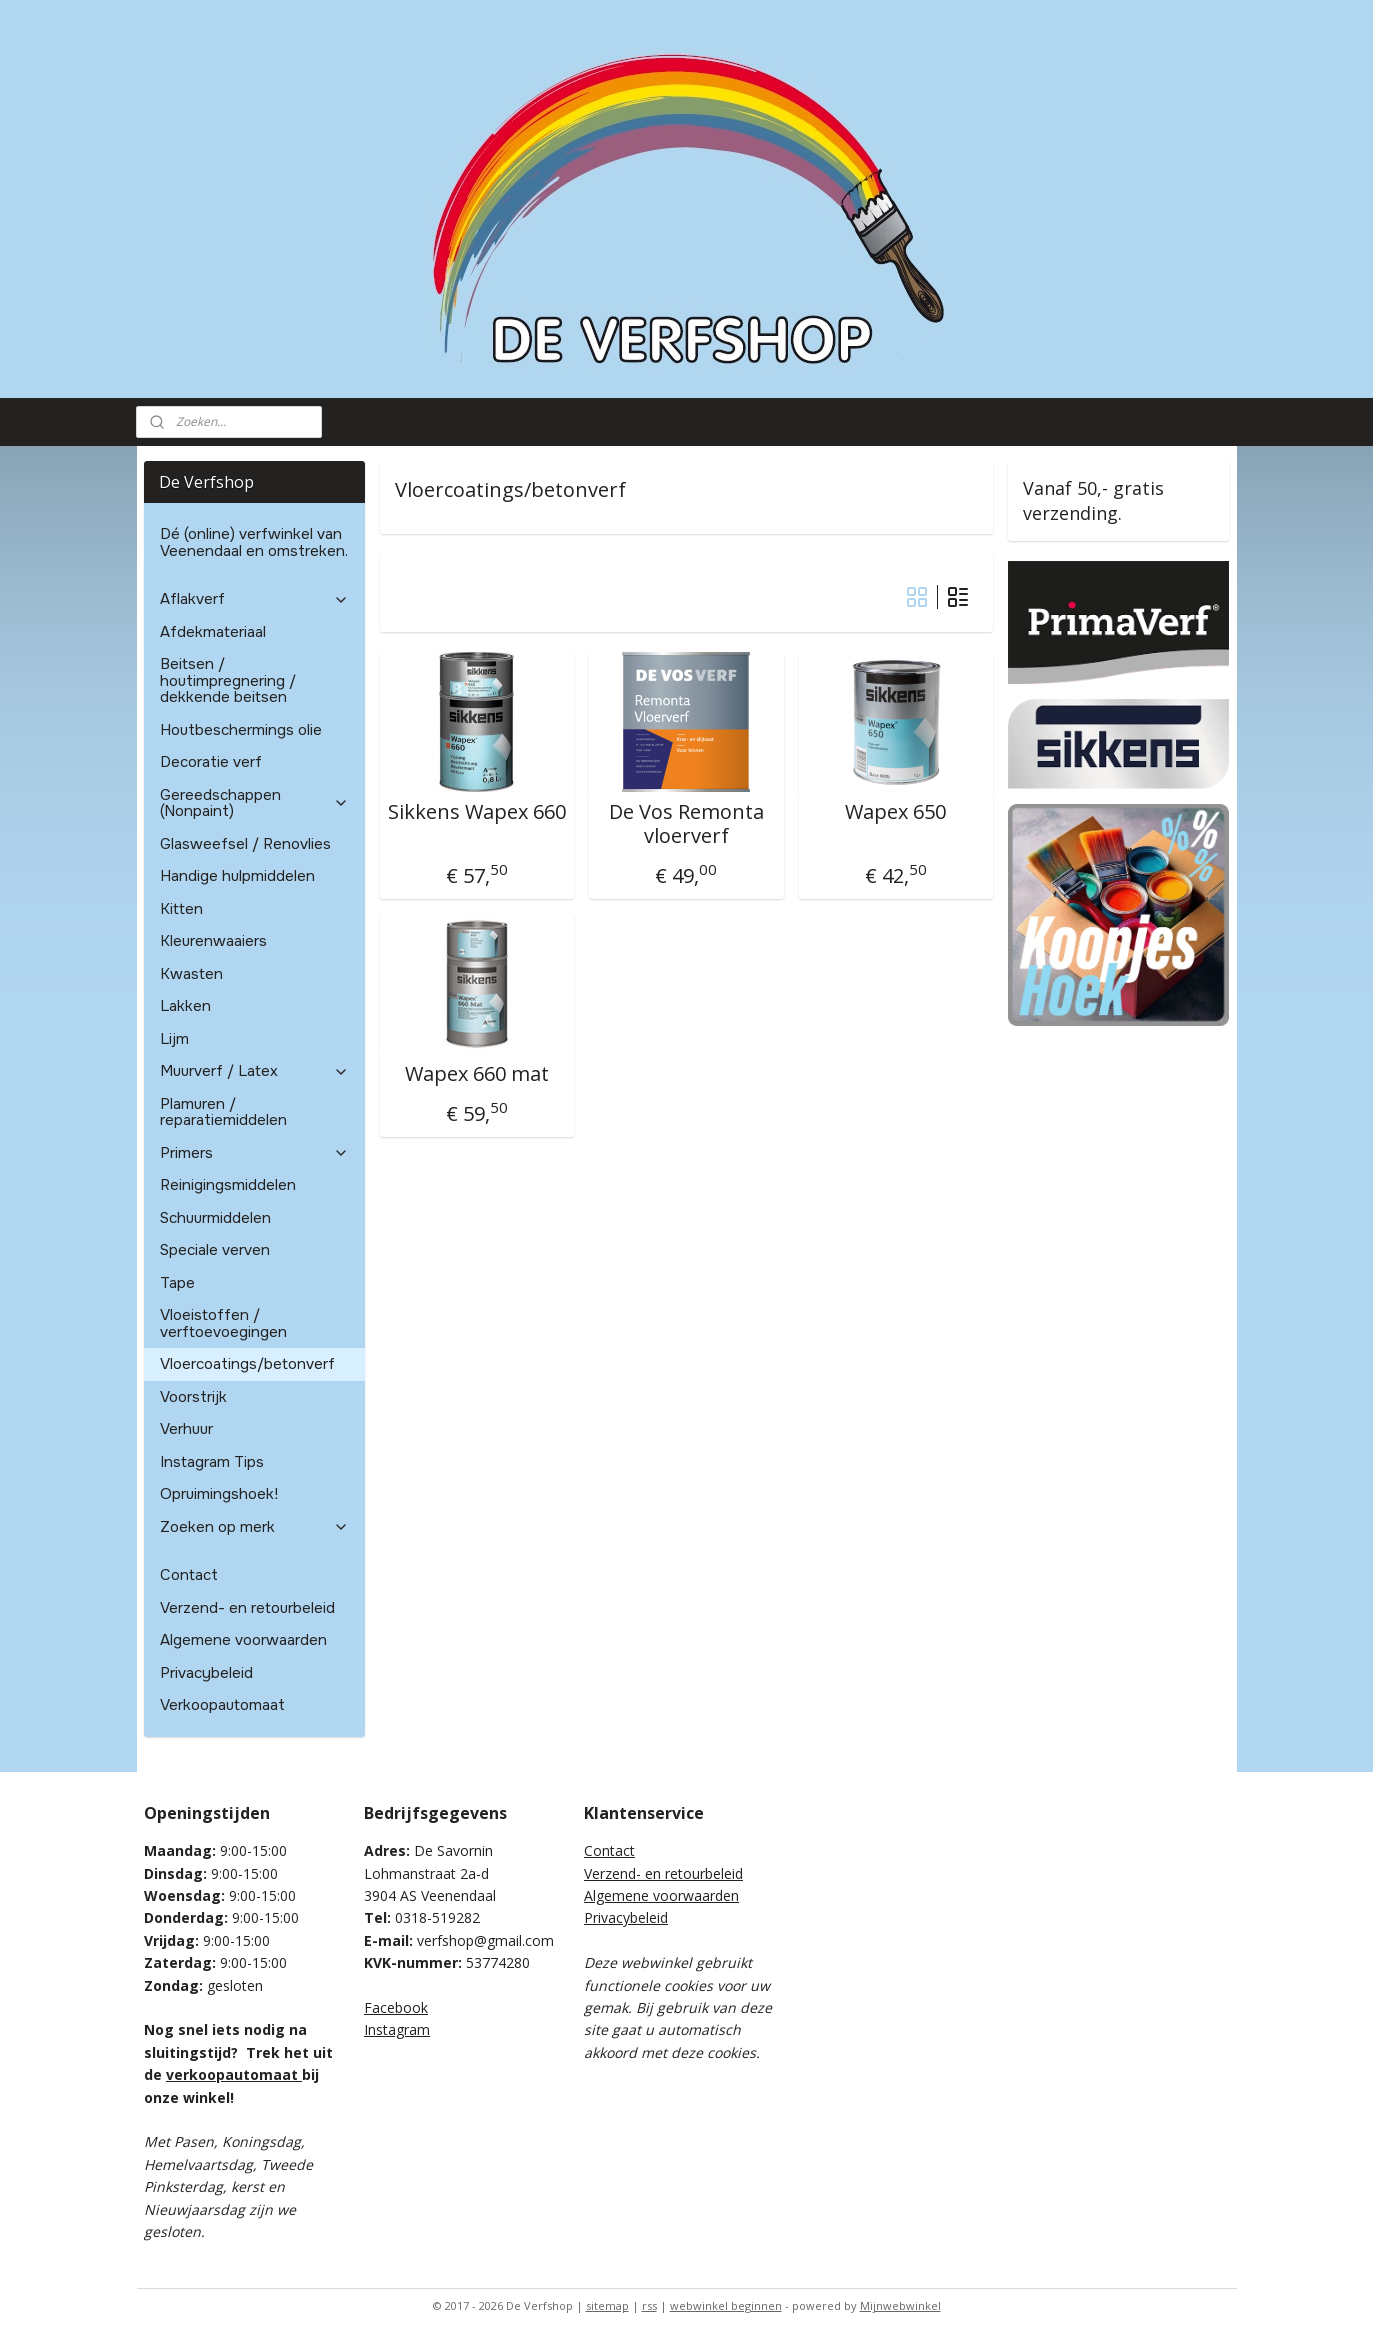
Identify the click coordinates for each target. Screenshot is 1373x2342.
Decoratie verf (211, 762)
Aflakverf (254, 599)
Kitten (181, 909)
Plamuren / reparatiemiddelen (223, 1112)
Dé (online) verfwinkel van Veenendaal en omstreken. (254, 542)
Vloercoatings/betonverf (247, 1364)
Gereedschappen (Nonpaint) (254, 803)
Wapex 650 (895, 812)
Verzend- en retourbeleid (247, 1608)
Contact (189, 1575)
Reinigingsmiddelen (228, 1185)
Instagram (397, 2029)
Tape (177, 1283)
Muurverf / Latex (254, 1071)
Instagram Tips (212, 1462)
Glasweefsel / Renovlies (245, 844)
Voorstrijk (193, 1397)
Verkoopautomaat (222, 1705)
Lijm (174, 1039)
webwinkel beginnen (726, 2305)
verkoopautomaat (234, 2074)
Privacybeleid (206, 1673)
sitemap (607, 2305)
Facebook (396, 2007)
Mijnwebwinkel (900, 2305)
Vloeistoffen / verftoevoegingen (223, 1323)
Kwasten (191, 974)
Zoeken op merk (254, 1527)
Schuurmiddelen (215, 1218)
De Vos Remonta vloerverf (686, 824)
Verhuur (186, 1429)
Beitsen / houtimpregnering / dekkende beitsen (228, 680)
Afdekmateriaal (213, 632)
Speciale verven (215, 1250)
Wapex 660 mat (477, 1074)
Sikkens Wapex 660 (477, 812)
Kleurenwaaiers (213, 941)
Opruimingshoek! (219, 1494)
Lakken (185, 1006)
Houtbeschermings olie (241, 730)
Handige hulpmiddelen (237, 876)
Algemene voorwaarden (243, 1640)
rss (649, 2305)
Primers (254, 1153)
